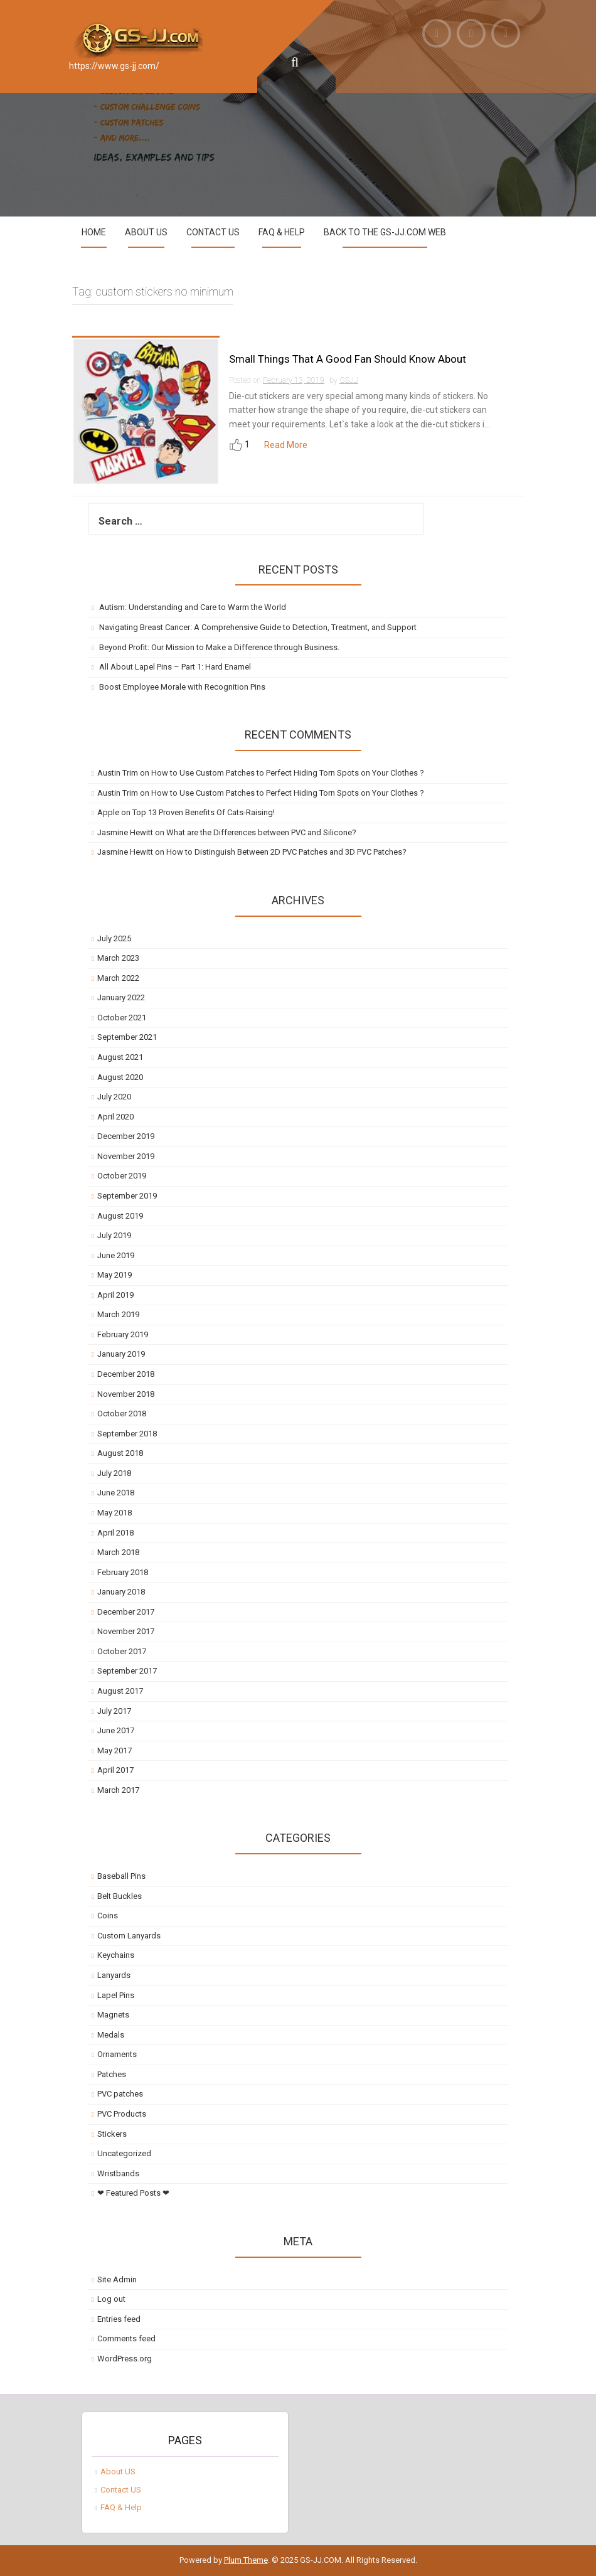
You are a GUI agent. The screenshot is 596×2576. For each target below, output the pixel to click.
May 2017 (114, 1750)
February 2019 (122, 1334)
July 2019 (114, 1235)
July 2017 (114, 1711)
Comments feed (126, 2338)
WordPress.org (124, 2358)
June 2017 (115, 1730)
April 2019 (115, 1295)
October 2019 (121, 1175)
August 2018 (120, 1453)
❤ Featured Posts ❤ (133, 2193)
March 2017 (118, 1790)
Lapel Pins (115, 1995)
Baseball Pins (121, 1876)
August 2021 (120, 1057)
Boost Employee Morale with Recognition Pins (182, 687)
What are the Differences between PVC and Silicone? (261, 832)
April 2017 (115, 1770)
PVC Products (121, 2114)
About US (146, 232)
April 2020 (115, 1116)
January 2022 (121, 997)
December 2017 (125, 1612)
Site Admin (117, 2279)
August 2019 (120, 1216)
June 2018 (115, 1492)
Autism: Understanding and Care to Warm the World (192, 607)
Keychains (115, 1955)
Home (94, 232)
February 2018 (122, 1572)
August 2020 (120, 1077)
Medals (110, 2034)
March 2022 (118, 978)
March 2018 (118, 1552)
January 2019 (121, 1354)
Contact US (213, 232)
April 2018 (115, 1532)
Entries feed (119, 2319)
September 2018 (127, 1433)
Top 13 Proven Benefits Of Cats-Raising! (203, 812)
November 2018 (125, 1394)
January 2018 (121, 1591)
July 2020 (114, 1096)
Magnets (113, 2014)
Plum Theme (246, 2560)
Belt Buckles (119, 1896)
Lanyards (113, 1975)
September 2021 (127, 1037)
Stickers (112, 2134)
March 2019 (118, 1314)
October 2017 (121, 1651)
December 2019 (125, 1136)
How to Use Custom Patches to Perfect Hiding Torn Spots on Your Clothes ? (287, 773)
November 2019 (125, 1156)
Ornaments (117, 2054)
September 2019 (127, 1195)
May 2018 (114, 1512)
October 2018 (121, 1413)
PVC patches (120, 2093)
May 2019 (114, 1275)
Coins (107, 1915)
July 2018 (114, 1473)
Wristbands (118, 2173)
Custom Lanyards (129, 1935)
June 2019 (115, 1255)
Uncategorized (124, 2153)
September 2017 (127, 1670)
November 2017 (125, 1631)
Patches (111, 2074)
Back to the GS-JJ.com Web (385, 232)
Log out (111, 2299)
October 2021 (121, 1017)
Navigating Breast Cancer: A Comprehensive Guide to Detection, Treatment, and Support (258, 627)
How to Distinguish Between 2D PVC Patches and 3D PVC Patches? (286, 852)
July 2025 (114, 938)
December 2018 (125, 1374)
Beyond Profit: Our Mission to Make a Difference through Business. (219, 647)
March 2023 (118, 958)
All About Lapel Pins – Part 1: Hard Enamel (175, 666)
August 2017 (120, 1691)
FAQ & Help (281, 232)
